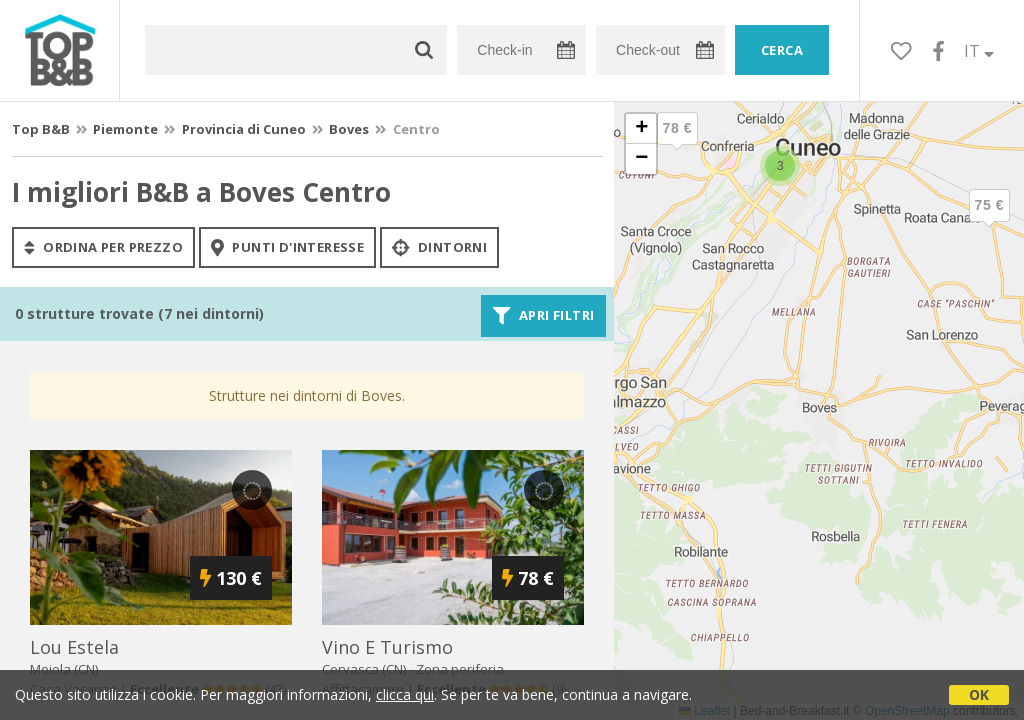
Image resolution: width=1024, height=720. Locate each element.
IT (979, 51)
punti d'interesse (287, 247)
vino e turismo (387, 647)
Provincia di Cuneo (244, 129)
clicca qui (405, 694)
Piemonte (125, 129)
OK (979, 694)
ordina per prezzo (103, 247)
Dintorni (439, 247)
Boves (349, 129)
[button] (989, 222)
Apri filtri (543, 316)
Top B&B (41, 129)
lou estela (74, 647)
